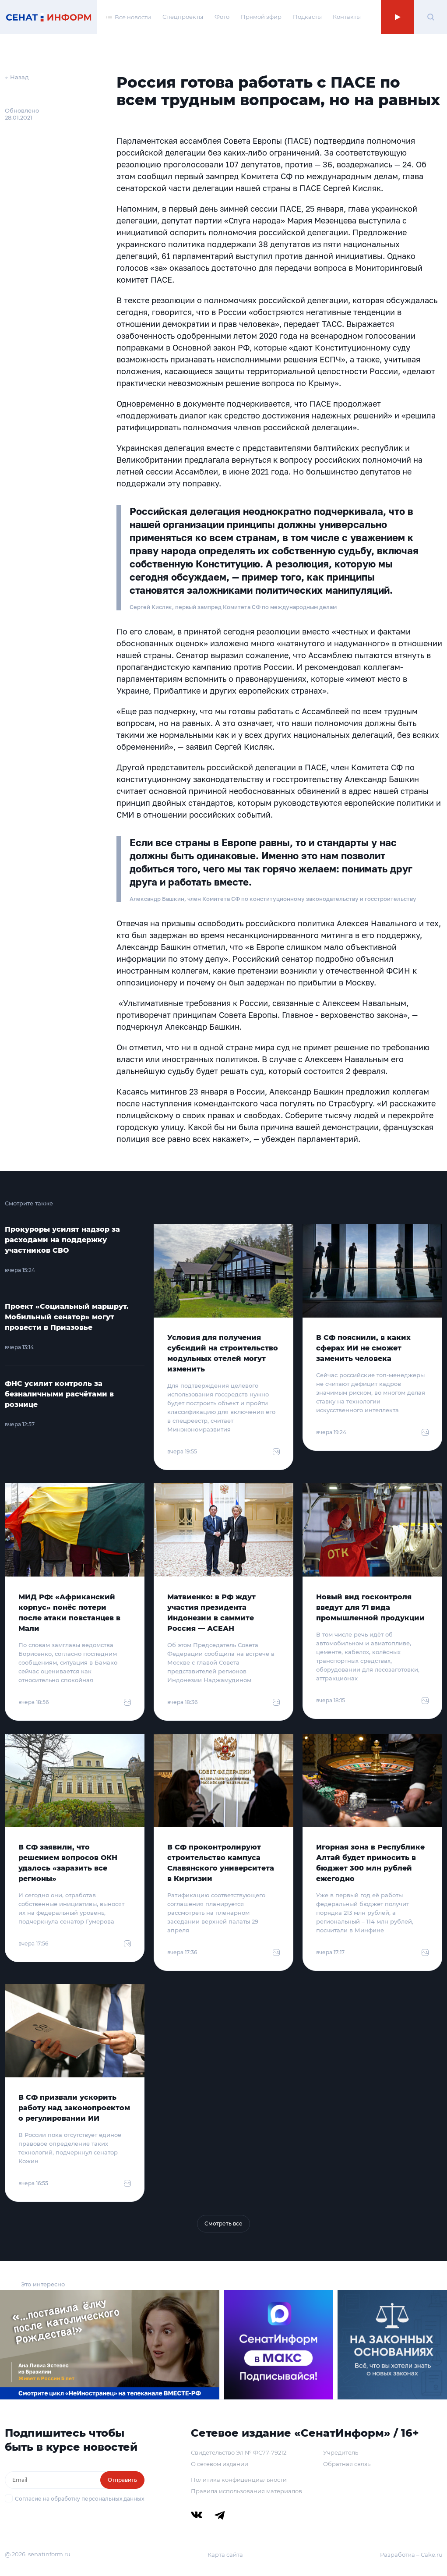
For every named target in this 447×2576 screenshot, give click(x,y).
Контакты (347, 16)
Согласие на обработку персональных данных (79, 2498)
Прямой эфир (261, 16)
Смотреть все (223, 2223)
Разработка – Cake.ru (411, 2554)
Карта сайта (225, 2554)
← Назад (17, 77)
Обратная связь (346, 2463)
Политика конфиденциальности (239, 2479)
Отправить (122, 2480)
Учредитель (340, 2452)
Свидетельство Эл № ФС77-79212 (238, 2452)
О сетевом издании (219, 2463)
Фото (222, 16)
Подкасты (307, 16)
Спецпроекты (182, 16)
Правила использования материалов (246, 2491)
